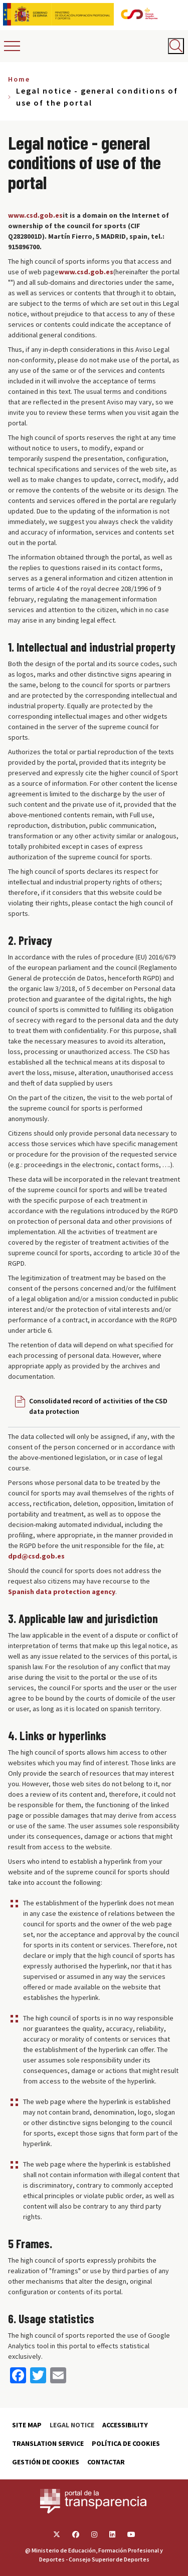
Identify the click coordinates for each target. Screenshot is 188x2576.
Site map (27, 2424)
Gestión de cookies (45, 2461)
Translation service (48, 2443)
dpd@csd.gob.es (36, 1556)
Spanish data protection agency (61, 1591)
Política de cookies (126, 2443)
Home (19, 79)
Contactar (106, 2461)
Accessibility (125, 2424)
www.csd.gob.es (35, 215)
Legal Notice (72, 2424)
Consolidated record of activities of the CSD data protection (98, 1406)
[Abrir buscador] (176, 46)
